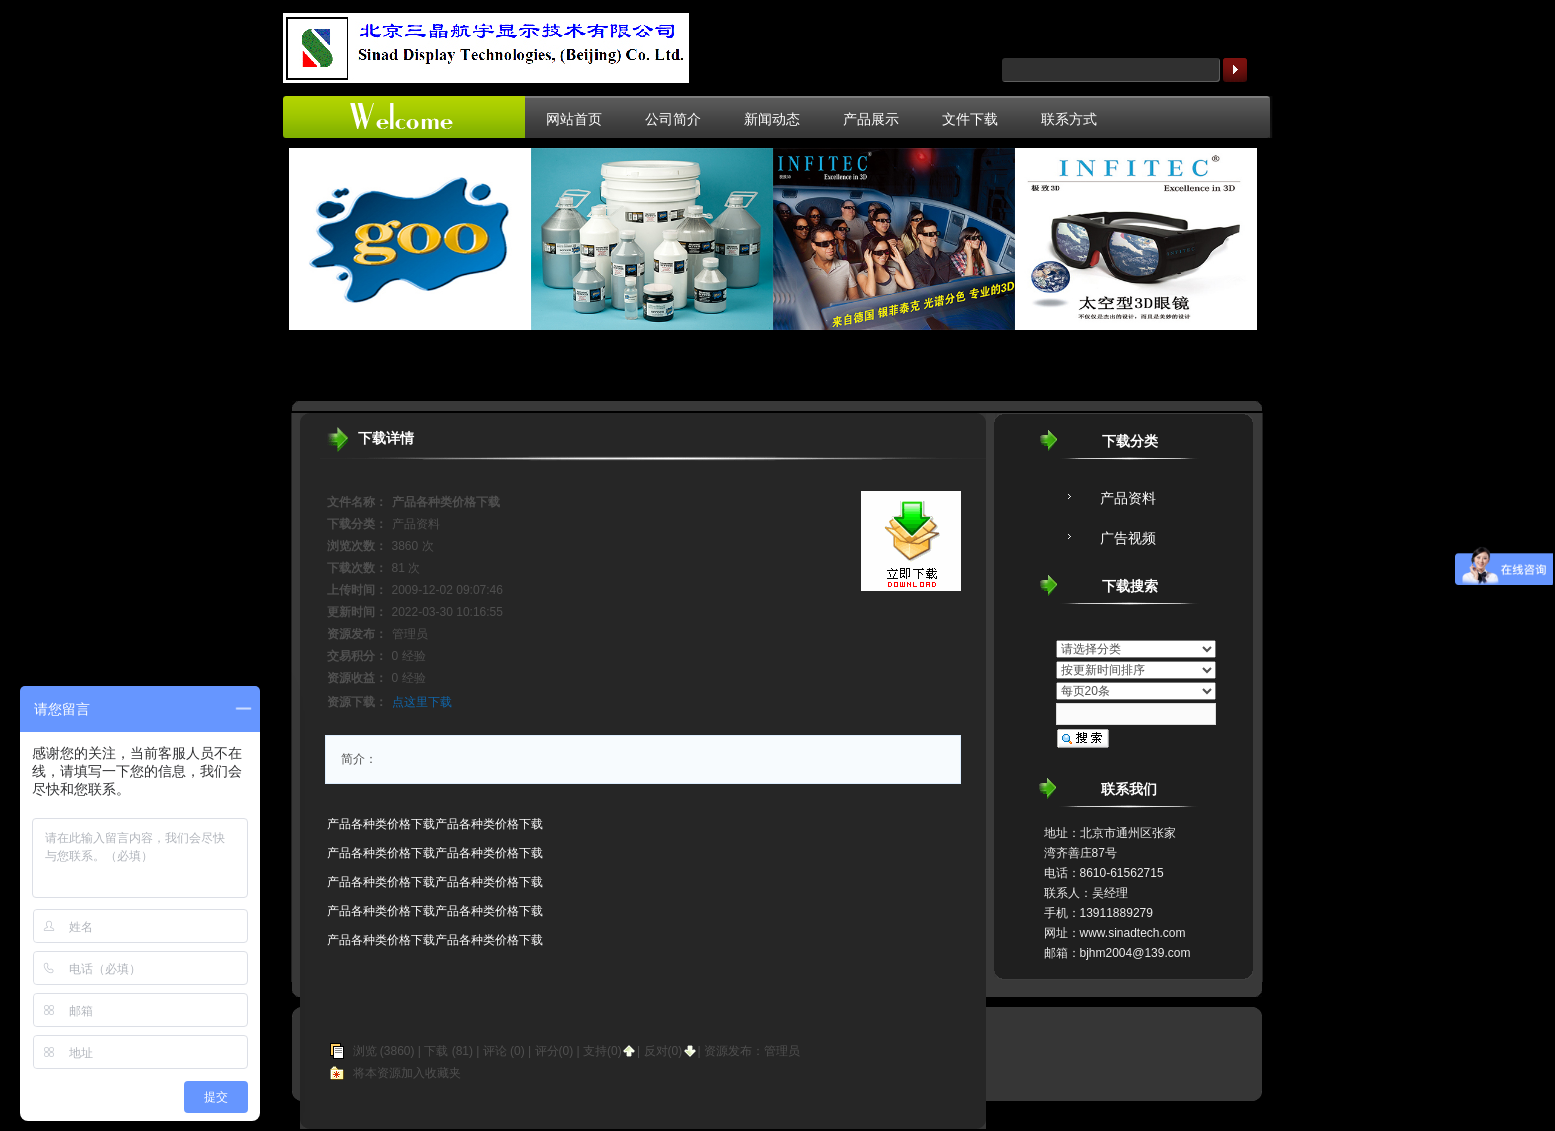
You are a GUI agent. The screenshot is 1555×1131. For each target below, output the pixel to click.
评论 (495, 1051)
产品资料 (1128, 498)
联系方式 (1069, 119)
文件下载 (970, 119)
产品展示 (871, 119)
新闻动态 (772, 119)
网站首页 (574, 119)
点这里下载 (422, 702)
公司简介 (673, 119)
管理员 (782, 1051)
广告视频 (1128, 538)
